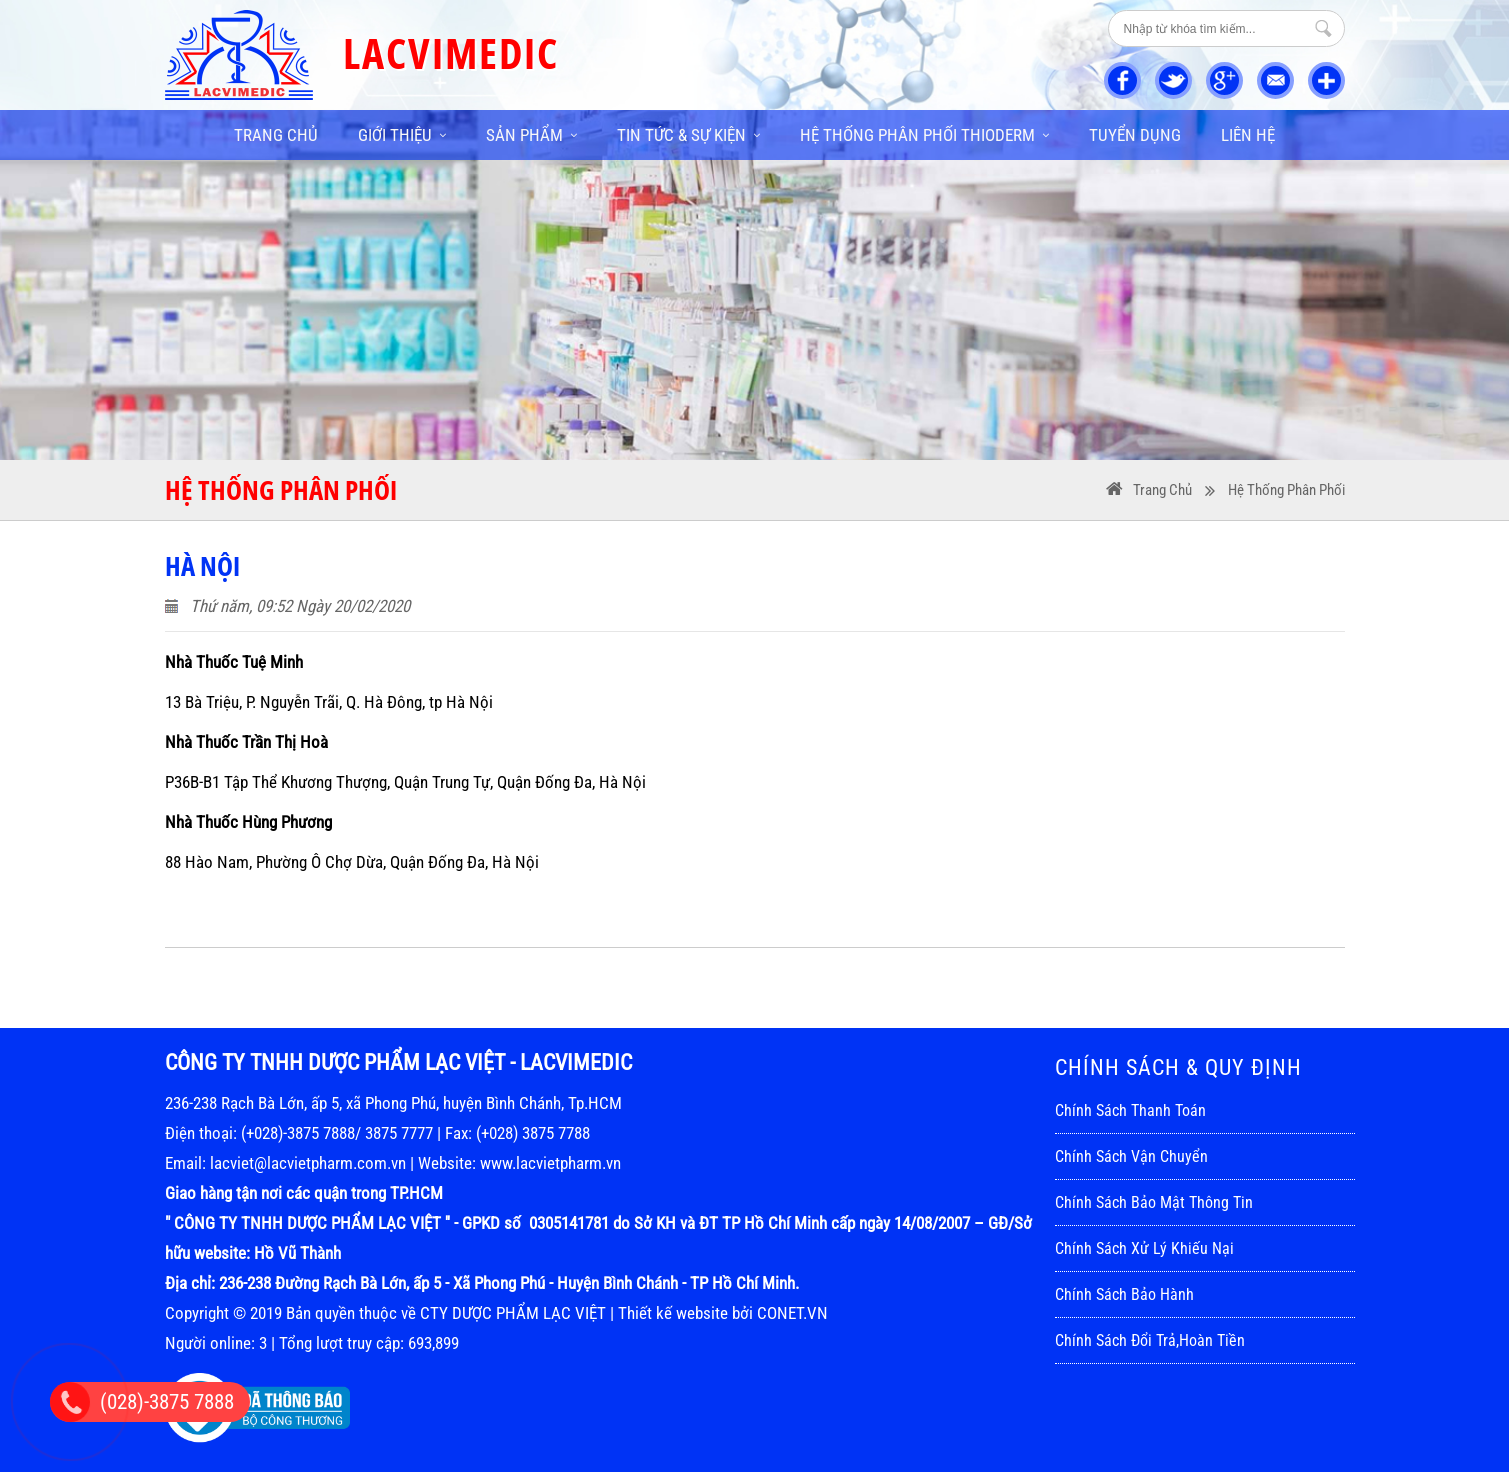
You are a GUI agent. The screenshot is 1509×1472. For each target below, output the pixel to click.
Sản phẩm (531, 135)
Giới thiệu (402, 135)
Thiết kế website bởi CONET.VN (723, 1313)
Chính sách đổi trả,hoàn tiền (1150, 1340)
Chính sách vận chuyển (1131, 1156)
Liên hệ (1248, 135)
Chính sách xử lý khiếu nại (1144, 1248)
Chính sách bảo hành (1124, 1294)
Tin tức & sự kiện (688, 135)
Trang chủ (276, 135)
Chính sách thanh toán (1130, 1110)
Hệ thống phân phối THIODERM (924, 135)
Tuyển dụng (1135, 135)
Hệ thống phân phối (1286, 490)
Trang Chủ (1162, 490)
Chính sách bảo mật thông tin (1154, 1202)
